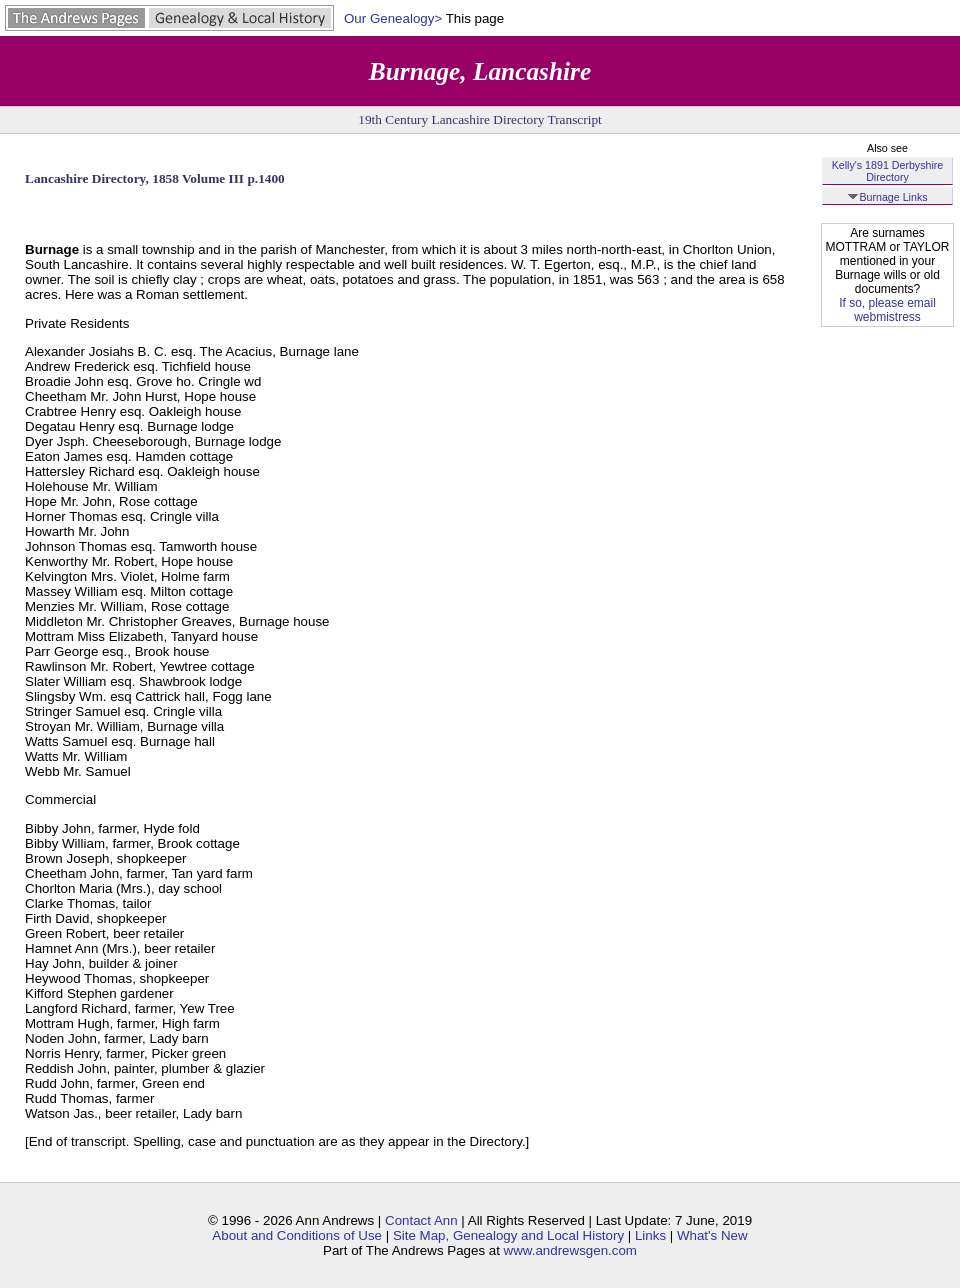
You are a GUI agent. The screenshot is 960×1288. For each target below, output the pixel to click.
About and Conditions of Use (297, 1235)
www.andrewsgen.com (570, 1250)
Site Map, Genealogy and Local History (508, 1235)
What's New (712, 1235)
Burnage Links (887, 197)
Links (650, 1235)
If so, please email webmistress (887, 310)
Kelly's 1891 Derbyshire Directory (888, 171)
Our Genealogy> (393, 18)
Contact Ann (421, 1220)
